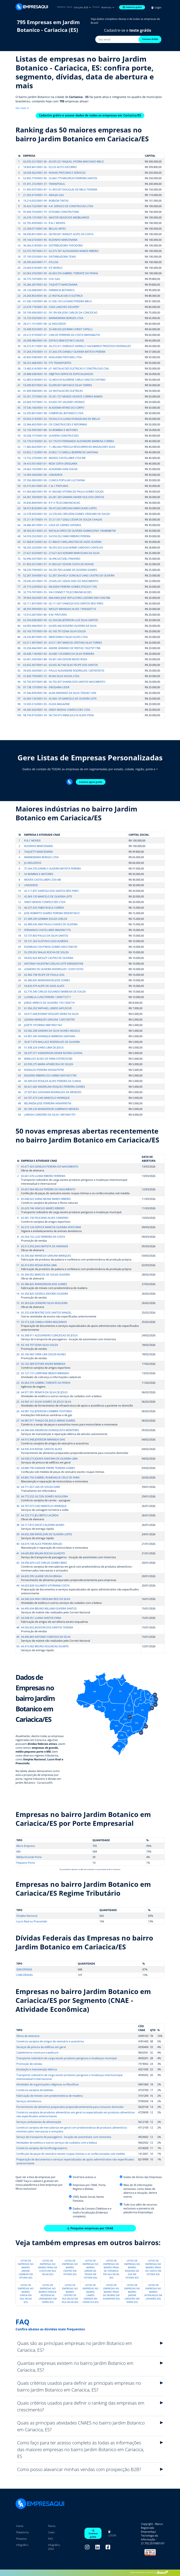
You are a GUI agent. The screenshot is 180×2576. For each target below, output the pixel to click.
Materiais (107, 7)
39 (19, 1053)
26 (19, 980)
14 (19, 913)
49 (19, 1109)
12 (19, 902)
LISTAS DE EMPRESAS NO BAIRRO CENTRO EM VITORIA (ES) (70, 2267)
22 (19, 958)
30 (19, 1003)
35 (19, 1031)
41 (19, 1064)
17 (19, 930)
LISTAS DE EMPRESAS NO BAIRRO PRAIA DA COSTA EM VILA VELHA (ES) (47, 2267)
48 (19, 1103)
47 (19, 1098)
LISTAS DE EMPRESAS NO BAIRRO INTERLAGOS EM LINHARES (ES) (153, 2291)
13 (19, 907)
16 (19, 924)
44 (19, 1081)
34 (19, 1025)
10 (19, 891)
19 (19, 941)
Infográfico (22, 2545)
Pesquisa (21, 2538)
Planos (69, 7)
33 (19, 1019)
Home (19, 2526)
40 (19, 1058)
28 (19, 991)
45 (19, 1086)
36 (19, 1036)
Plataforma (61, 7)
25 (19, 975)
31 (19, 1008)
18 (19, 935)
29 (19, 997)
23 (19, 963)
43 (19, 1075)
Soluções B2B (82, 7)
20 (19, 947)
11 (19, 896)
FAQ (50, 2538)
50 (19, 1114)
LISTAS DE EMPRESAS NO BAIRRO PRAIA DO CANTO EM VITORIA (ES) (153, 2267)
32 (19, 1014)
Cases (51, 2532)
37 (19, 1042)
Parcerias (96, 7)
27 (19, 986)
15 (19, 919)
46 (19, 1092)
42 (19, 1070)
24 (19, 969)
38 (19, 1047)
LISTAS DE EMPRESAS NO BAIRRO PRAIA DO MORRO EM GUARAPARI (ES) (111, 2291)
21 (19, 952)
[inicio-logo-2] (32, 6)
